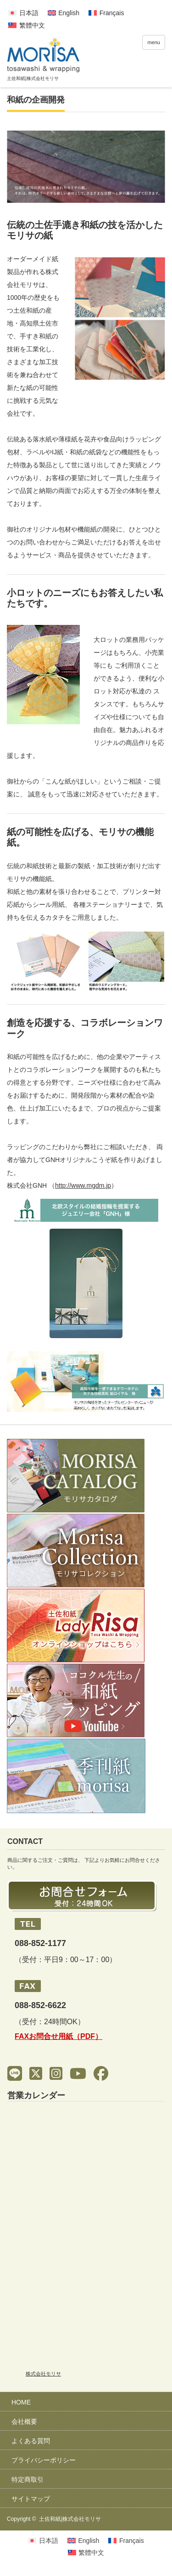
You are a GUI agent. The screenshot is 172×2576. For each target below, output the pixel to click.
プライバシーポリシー (43, 2460)
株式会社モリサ (43, 2373)
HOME (21, 2402)
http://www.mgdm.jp (83, 1185)
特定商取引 (27, 2479)
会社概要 (24, 2421)
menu (153, 42)
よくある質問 (30, 2440)
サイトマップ (30, 2498)
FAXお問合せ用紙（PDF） (58, 2036)
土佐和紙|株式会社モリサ (70, 2519)
